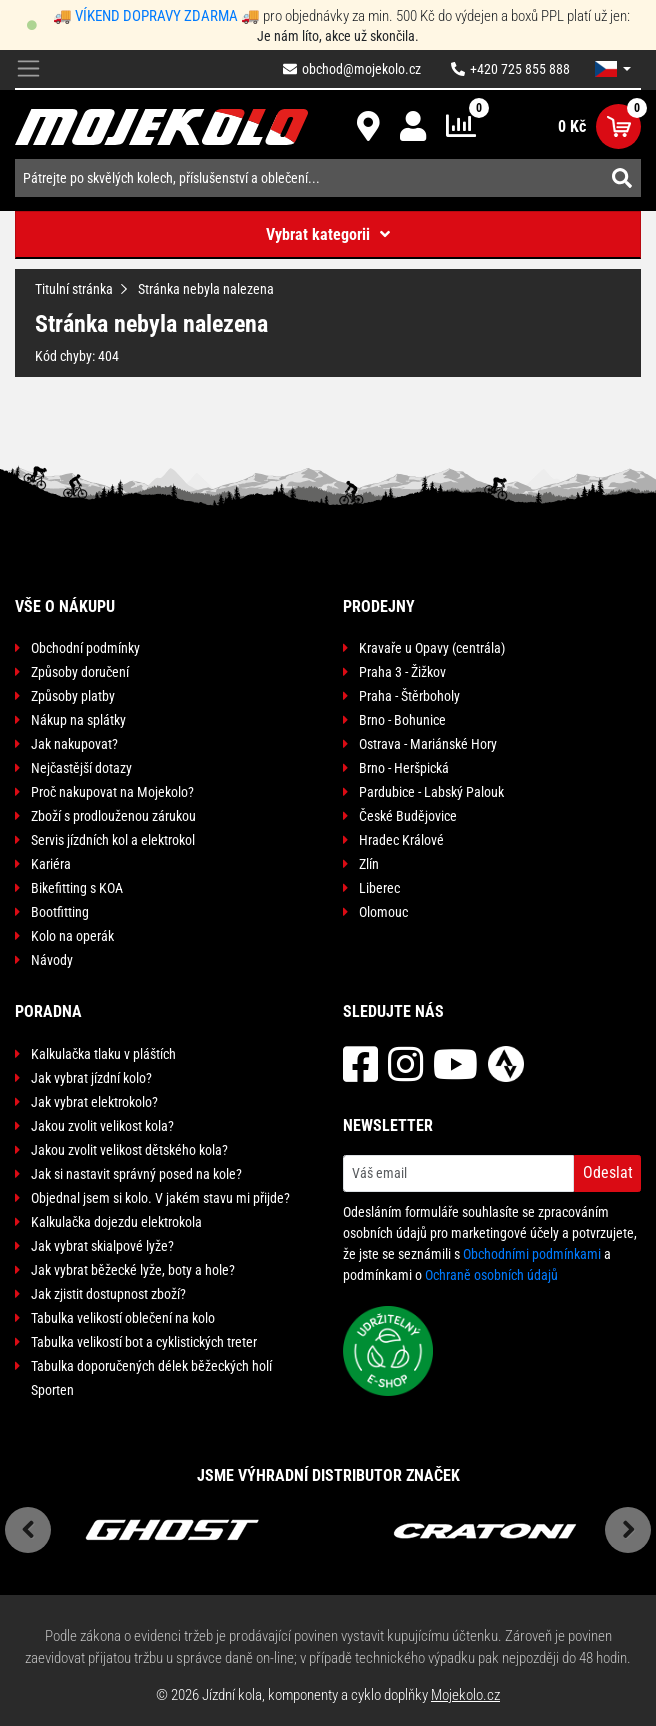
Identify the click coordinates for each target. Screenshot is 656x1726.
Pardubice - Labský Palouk (431, 792)
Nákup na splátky (78, 720)
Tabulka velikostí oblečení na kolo (123, 1318)
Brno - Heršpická (404, 768)
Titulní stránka (74, 289)
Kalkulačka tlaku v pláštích (103, 1054)
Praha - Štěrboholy (409, 696)
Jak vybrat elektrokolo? (94, 1102)
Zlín (369, 864)
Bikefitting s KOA (77, 888)
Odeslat (608, 1172)
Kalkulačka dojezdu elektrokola (116, 1222)
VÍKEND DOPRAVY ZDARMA (156, 16)
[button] (613, 69)
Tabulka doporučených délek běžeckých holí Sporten (151, 1378)
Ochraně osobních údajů (491, 1275)
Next (628, 1530)
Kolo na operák (72, 936)
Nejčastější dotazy (81, 768)
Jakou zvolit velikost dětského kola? (129, 1150)
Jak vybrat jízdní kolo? (91, 1078)
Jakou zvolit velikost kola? (102, 1126)
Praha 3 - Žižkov (402, 672)
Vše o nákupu (65, 606)
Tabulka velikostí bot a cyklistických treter (144, 1342)
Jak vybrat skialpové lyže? (102, 1246)
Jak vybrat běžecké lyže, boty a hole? (133, 1270)
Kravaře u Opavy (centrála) (432, 648)
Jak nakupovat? (74, 744)
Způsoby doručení (80, 672)
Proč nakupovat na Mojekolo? (112, 792)
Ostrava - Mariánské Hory (428, 744)
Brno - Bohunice (402, 720)
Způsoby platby (73, 696)
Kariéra (51, 864)
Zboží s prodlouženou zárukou (113, 816)
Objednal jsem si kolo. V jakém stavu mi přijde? (160, 1198)
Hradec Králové (401, 840)
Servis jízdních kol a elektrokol (113, 840)
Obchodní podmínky (85, 648)
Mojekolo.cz (465, 1695)
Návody (52, 960)
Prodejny (379, 606)
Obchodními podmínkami (532, 1254)
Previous (28, 1530)
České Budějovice (408, 816)
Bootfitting (60, 912)
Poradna (48, 1011)
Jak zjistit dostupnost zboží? (108, 1294)
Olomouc (383, 912)
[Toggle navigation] (28, 69)
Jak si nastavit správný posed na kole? (136, 1174)
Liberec (379, 888)
